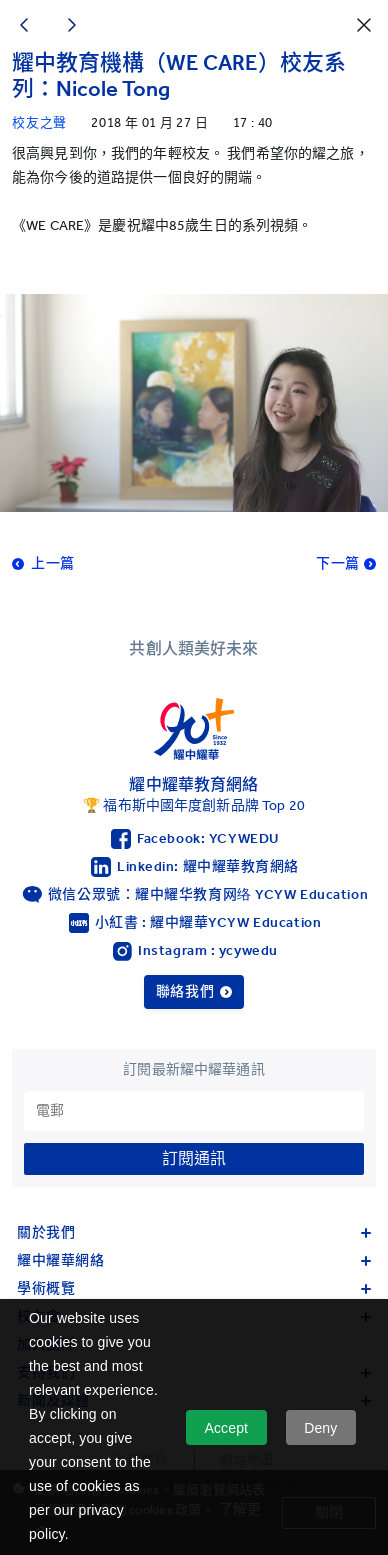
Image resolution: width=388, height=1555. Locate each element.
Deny (320, 1428)
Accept (227, 1428)
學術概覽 (194, 1288)
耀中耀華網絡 (194, 1260)
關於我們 (194, 1232)
